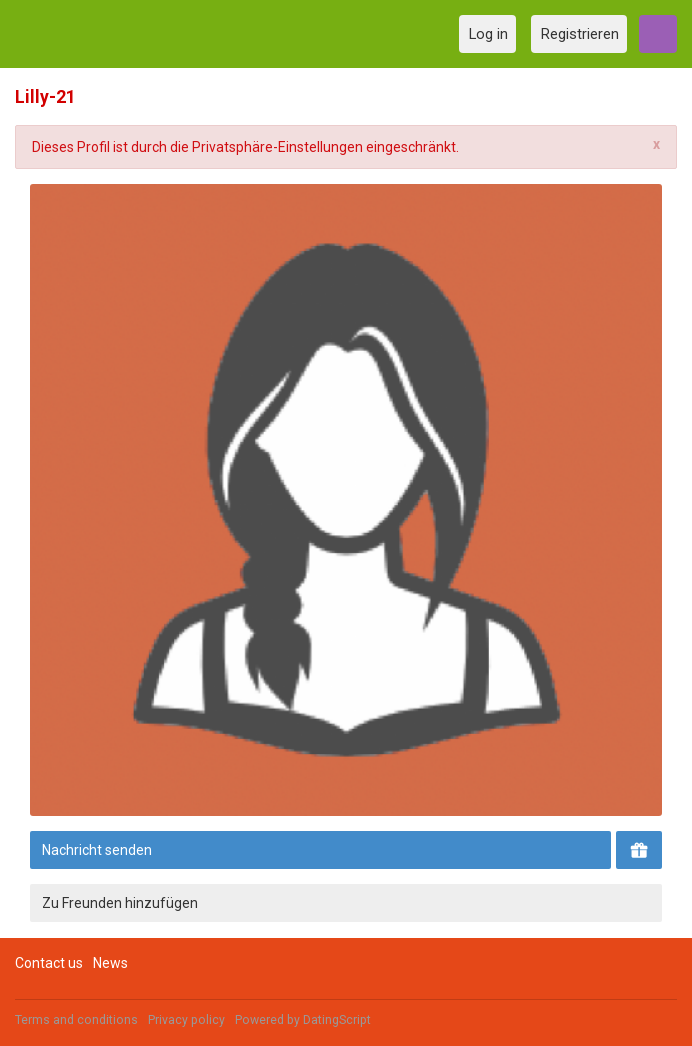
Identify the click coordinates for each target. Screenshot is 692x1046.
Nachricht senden (97, 850)
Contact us (49, 963)
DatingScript (337, 1020)
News (110, 963)
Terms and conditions (76, 1020)
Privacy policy (186, 1020)
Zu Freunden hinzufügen (120, 903)
